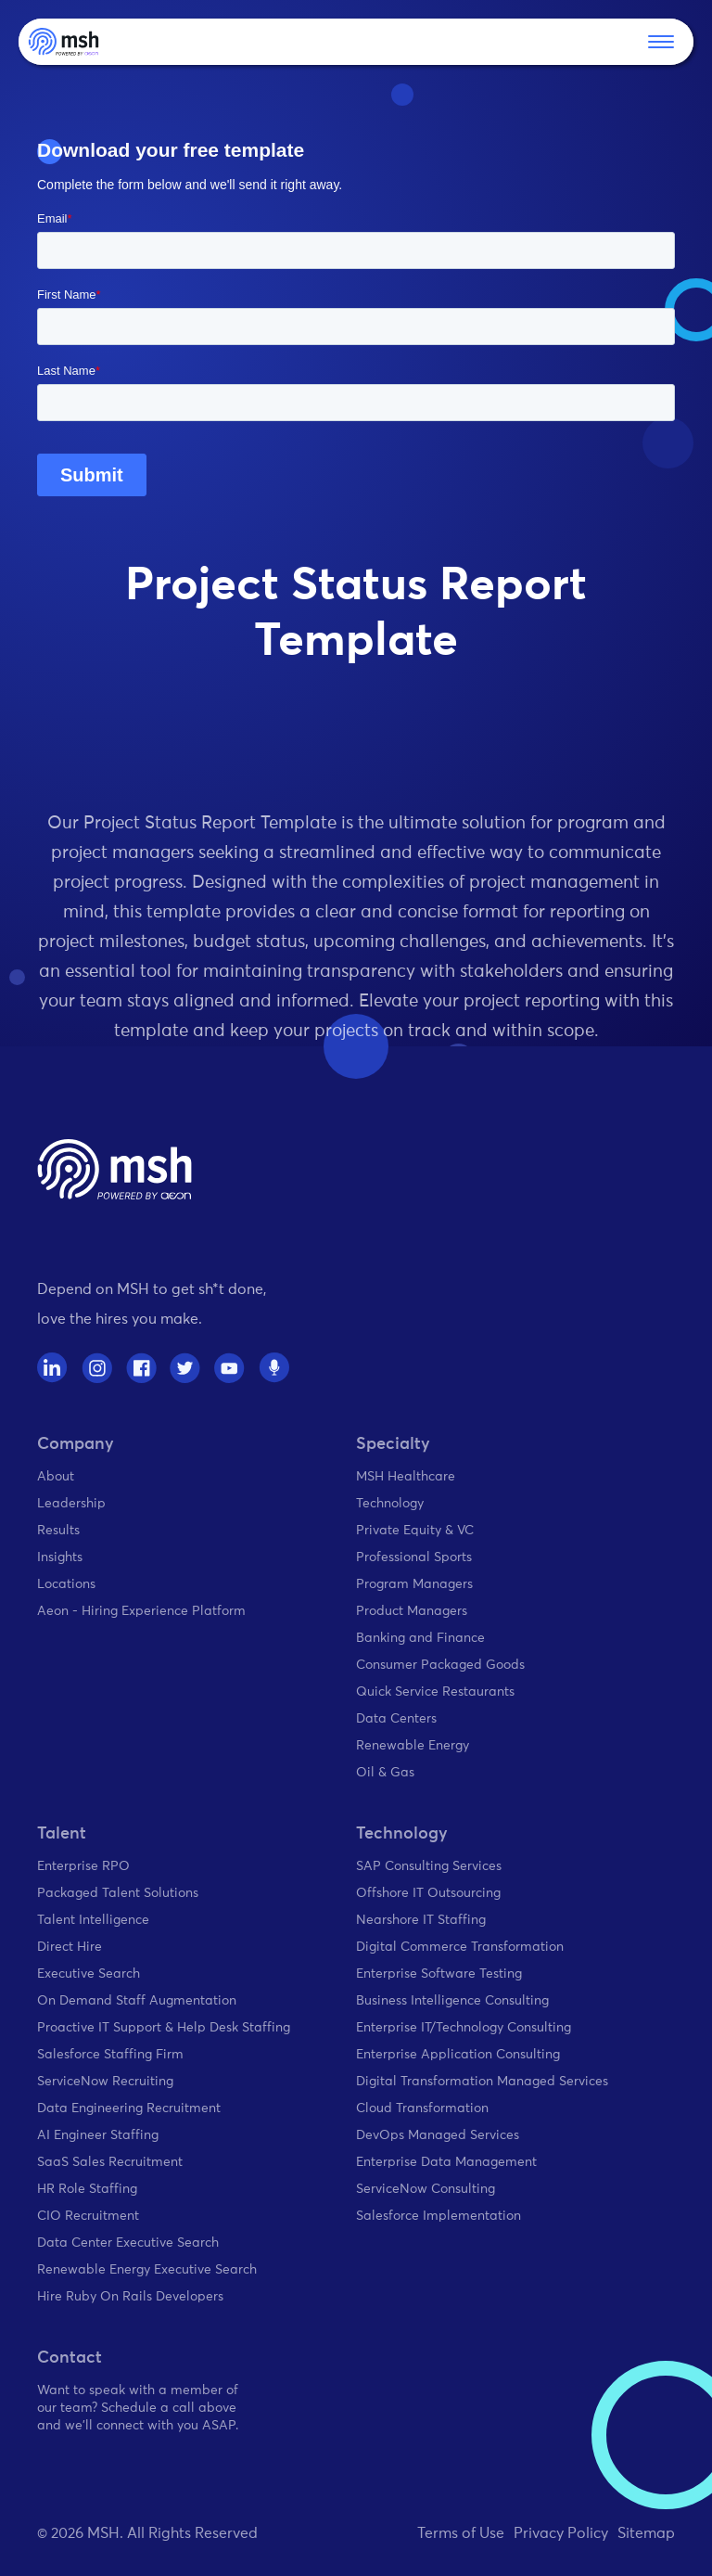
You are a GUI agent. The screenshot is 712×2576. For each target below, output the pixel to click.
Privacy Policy (561, 2533)
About (55, 1476)
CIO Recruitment (88, 2216)
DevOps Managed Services (437, 2135)
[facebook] (141, 1367)
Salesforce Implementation (438, 2216)
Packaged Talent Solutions (117, 1893)
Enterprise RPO (83, 1866)
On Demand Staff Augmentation (136, 2000)
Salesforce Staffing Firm (110, 2054)
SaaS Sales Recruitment (110, 2162)
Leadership (71, 1503)
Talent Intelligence (93, 1920)
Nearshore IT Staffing (421, 1920)
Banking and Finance (420, 1638)
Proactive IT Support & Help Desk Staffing (163, 2027)
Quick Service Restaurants (435, 1691)
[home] (63, 42)
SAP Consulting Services (429, 1866)
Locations (66, 1584)
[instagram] (97, 1367)
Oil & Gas (385, 1772)
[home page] (114, 1169)
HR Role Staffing (87, 2189)
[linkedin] (52, 1367)
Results (58, 1530)
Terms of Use (460, 2533)
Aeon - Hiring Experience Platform (141, 1611)
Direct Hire (69, 1947)
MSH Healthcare (405, 1476)
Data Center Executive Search (128, 2242)
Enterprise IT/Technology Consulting (463, 2027)
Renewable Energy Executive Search (147, 2269)
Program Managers (414, 1584)
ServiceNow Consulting (425, 2189)
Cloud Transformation (422, 2108)
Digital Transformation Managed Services (482, 2081)
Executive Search (88, 1973)
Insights (60, 1557)
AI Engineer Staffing (98, 2135)
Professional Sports (414, 1557)
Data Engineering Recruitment (129, 2108)
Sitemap (646, 2533)
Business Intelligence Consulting (452, 2000)
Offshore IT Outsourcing (428, 1893)
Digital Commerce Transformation (460, 1947)
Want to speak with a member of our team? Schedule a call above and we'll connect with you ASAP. (137, 2408)
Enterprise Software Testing (439, 1973)
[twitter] (185, 1367)
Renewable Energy (412, 1745)
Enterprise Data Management (446, 2162)
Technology (390, 1503)
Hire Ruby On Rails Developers (130, 2296)
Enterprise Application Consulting (458, 2054)
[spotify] (274, 1367)
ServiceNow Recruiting (105, 2081)
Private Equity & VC (415, 1530)
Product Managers (411, 1611)
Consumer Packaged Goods (440, 1665)
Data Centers (396, 1718)
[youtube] (229, 1367)
